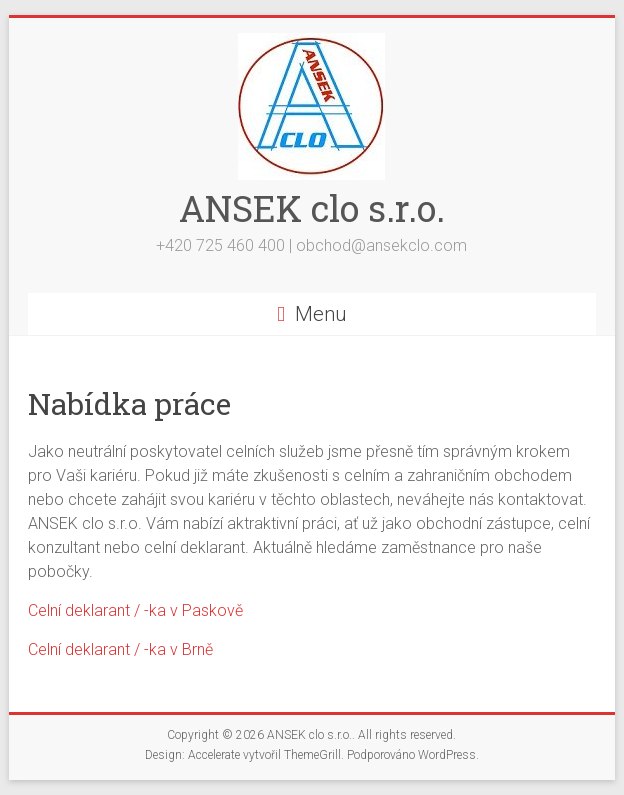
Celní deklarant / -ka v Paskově (135, 610)
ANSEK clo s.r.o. (312, 208)
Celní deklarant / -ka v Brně (120, 649)
